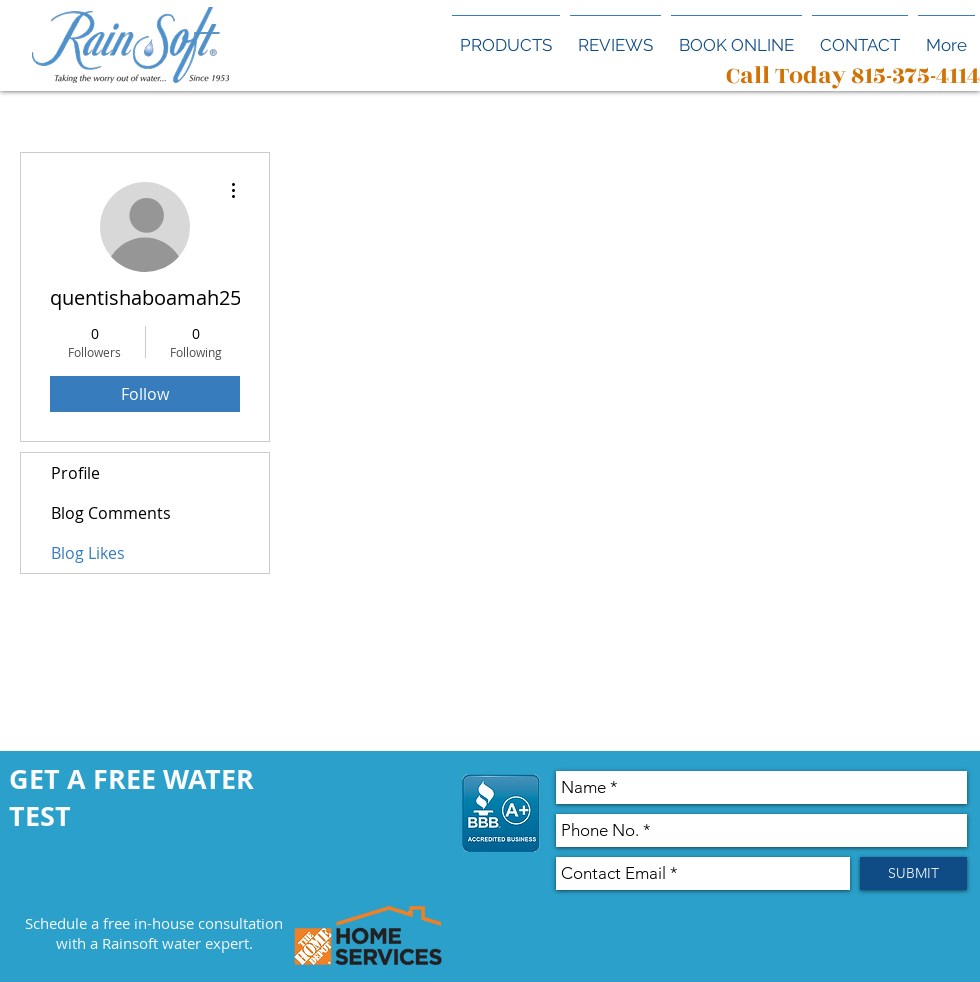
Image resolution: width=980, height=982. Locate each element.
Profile (75, 473)
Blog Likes (88, 553)
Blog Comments (111, 513)
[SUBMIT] (913, 873)
